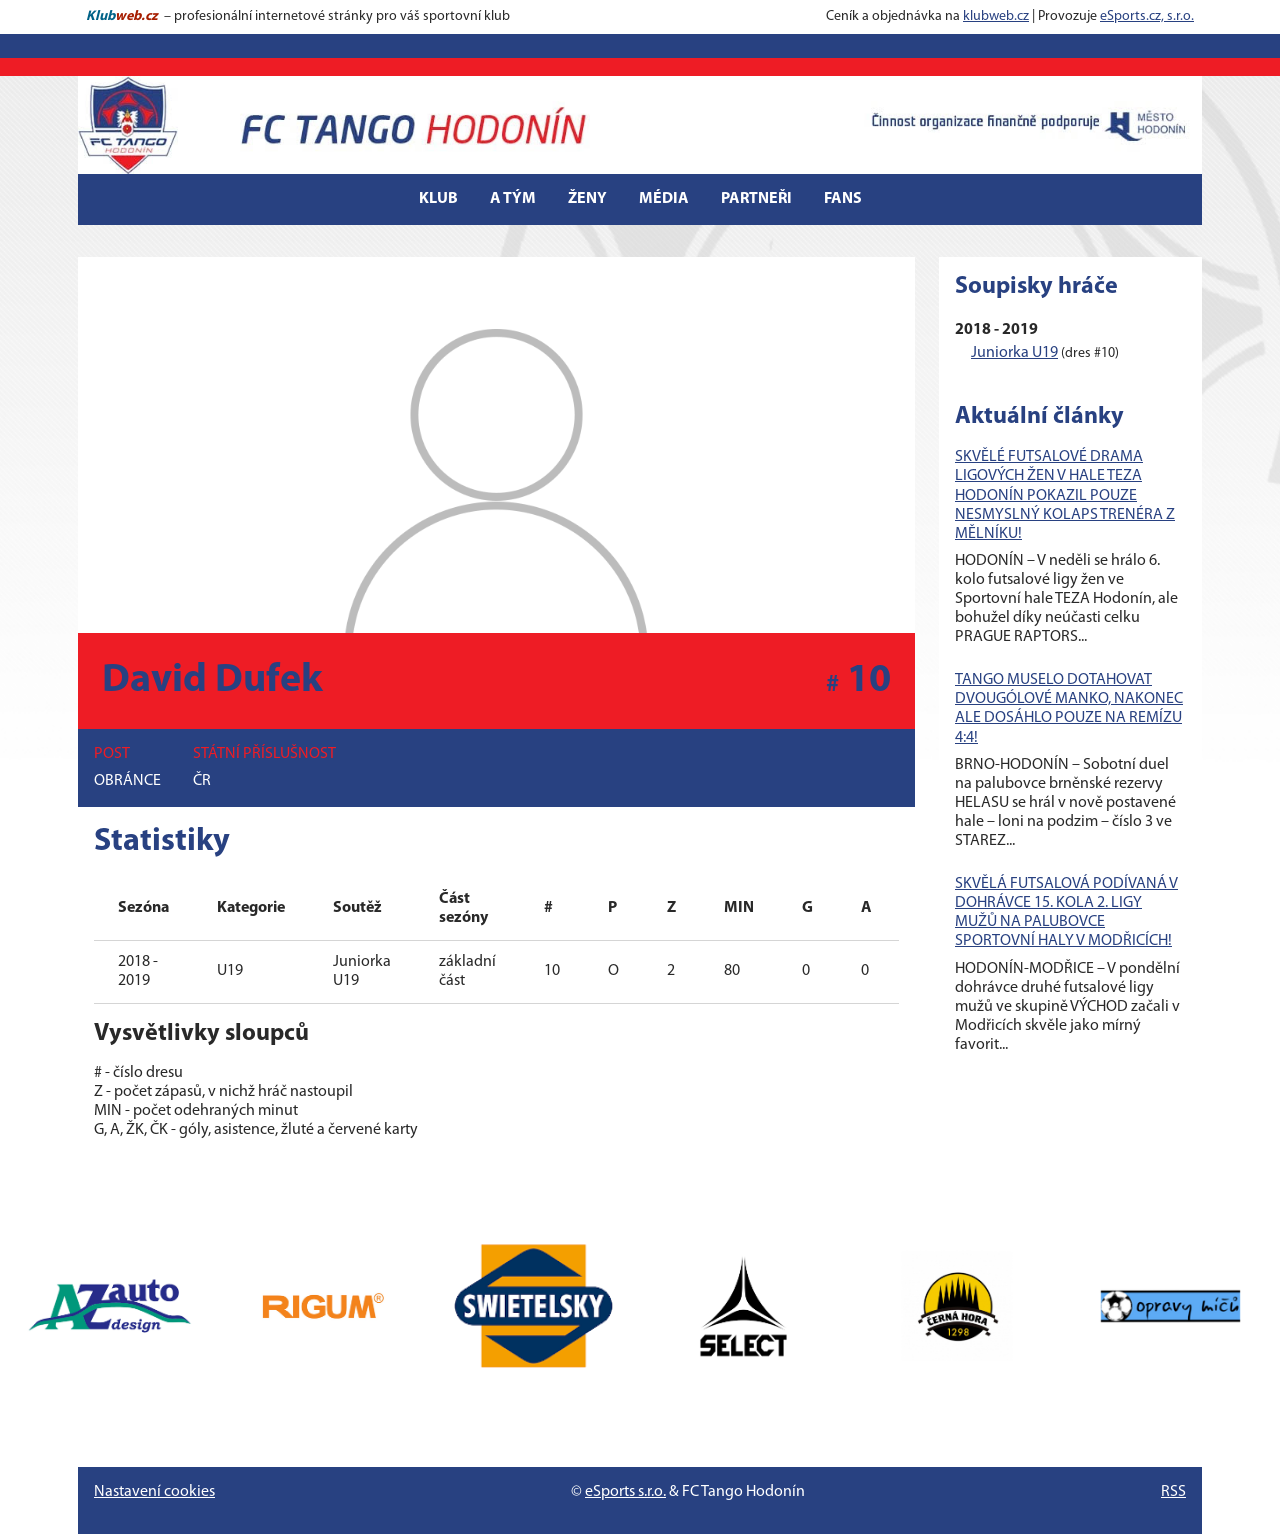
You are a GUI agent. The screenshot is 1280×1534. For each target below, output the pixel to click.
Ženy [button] (587, 199)
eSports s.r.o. (625, 1492)
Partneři (756, 199)
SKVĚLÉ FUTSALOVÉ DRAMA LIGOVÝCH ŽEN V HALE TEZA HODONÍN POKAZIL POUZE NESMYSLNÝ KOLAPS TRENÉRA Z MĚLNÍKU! (1065, 495)
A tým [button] (513, 199)
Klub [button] (438, 199)
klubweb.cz (996, 16)
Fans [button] (843, 199)
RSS (1173, 1492)
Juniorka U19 (1014, 353)
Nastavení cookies (154, 1492)
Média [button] (664, 199)
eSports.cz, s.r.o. (1147, 16)
